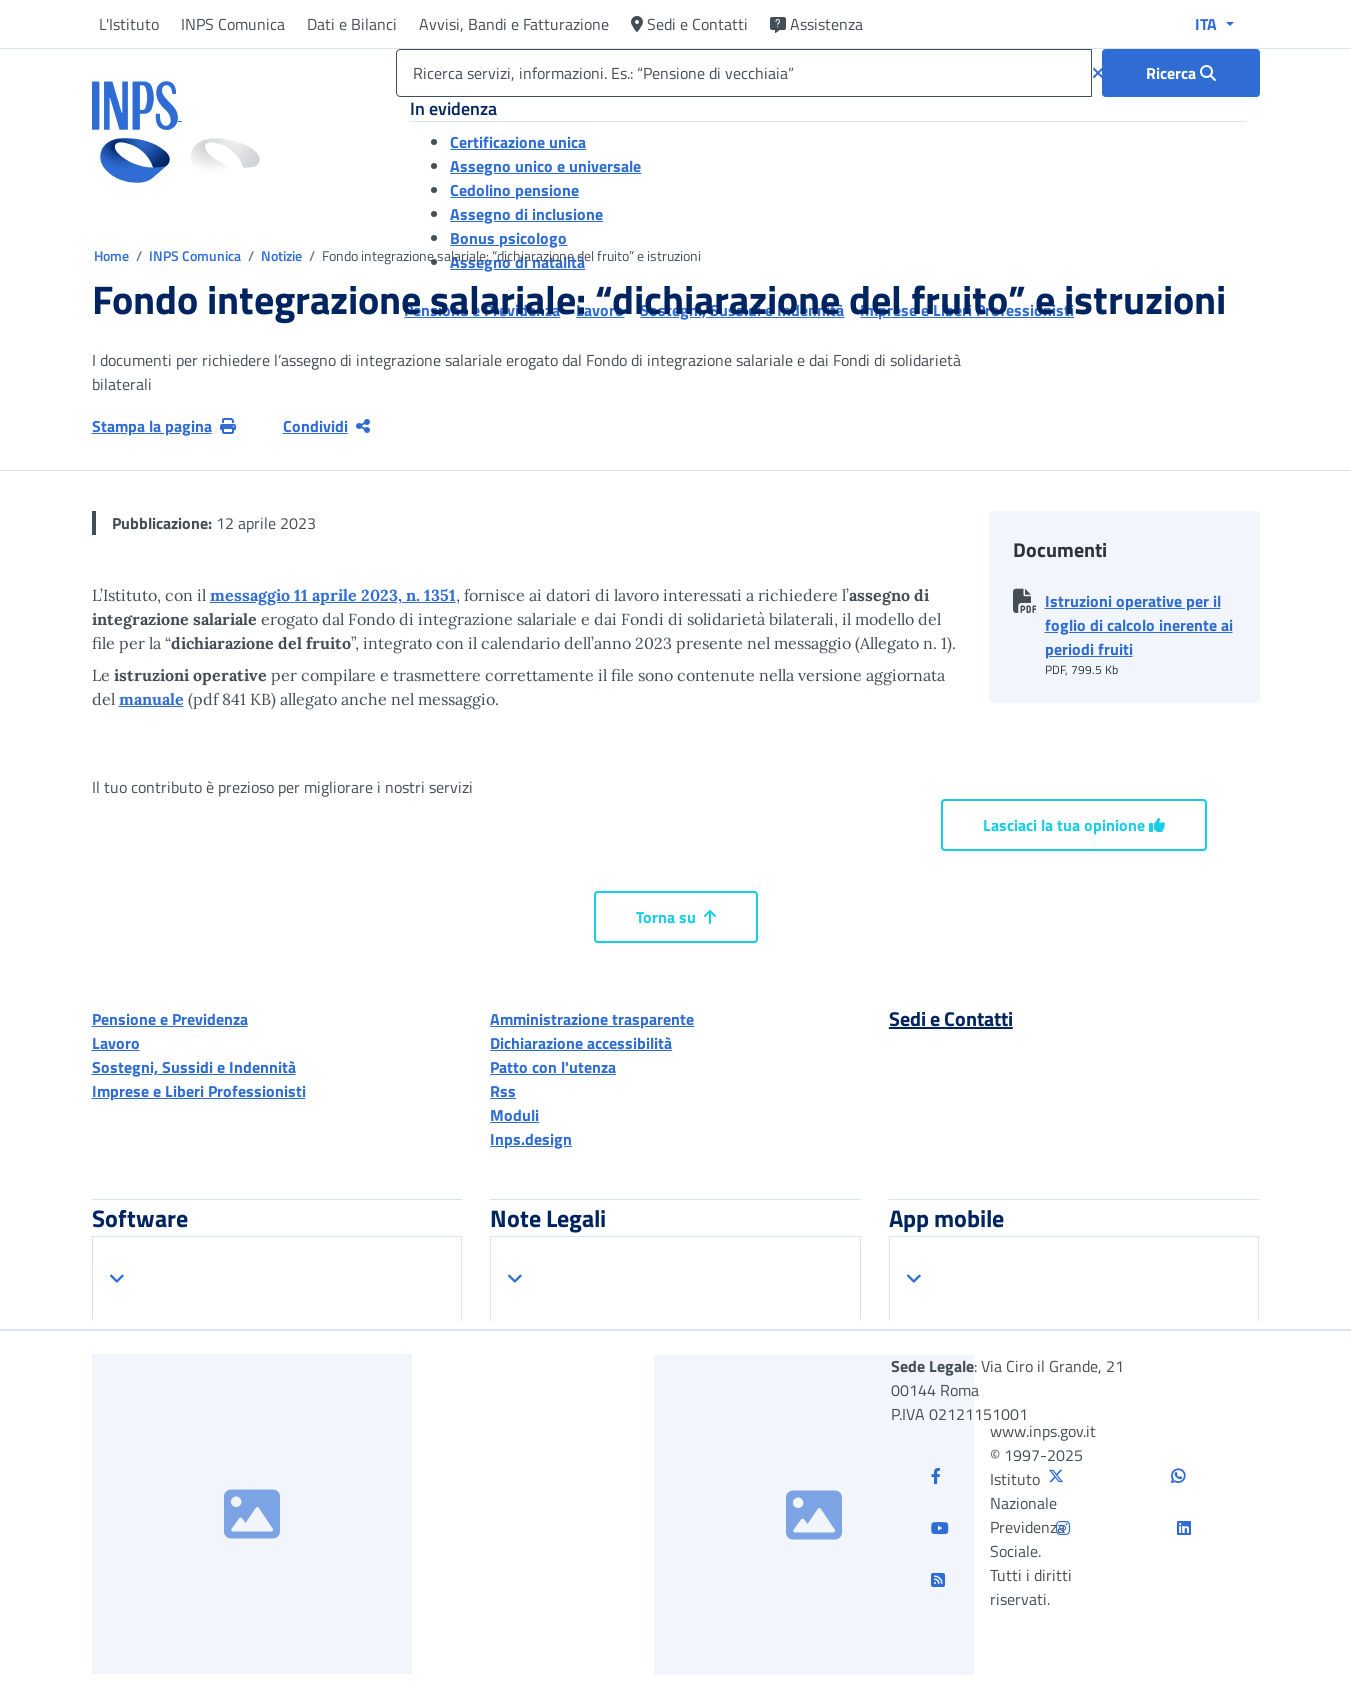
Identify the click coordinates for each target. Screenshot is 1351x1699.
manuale (151, 699)
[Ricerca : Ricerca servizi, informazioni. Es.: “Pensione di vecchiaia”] (1181, 73)
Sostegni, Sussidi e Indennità (194, 1067)
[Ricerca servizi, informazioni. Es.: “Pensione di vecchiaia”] (743, 73)
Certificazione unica (518, 142)
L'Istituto (129, 24)
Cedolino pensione (514, 190)
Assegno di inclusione (526, 214)
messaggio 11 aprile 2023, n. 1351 (333, 595)
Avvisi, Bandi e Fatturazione (514, 24)
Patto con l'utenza (553, 1067)
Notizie (281, 255)
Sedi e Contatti (689, 24)
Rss (503, 1091)
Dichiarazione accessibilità (581, 1043)
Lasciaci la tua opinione (1074, 825)
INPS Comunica (233, 24)
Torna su (676, 917)
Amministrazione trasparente (592, 1019)
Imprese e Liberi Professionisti (199, 1091)
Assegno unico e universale (545, 166)
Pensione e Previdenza (170, 1019)
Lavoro (116, 1043)
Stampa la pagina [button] (164, 426)
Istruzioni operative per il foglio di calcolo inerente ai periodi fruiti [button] (1139, 625)
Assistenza (816, 24)
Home (113, 255)
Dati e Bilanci (352, 24)
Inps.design (531, 1139)
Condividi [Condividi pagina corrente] (326, 426)
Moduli (514, 1115)
